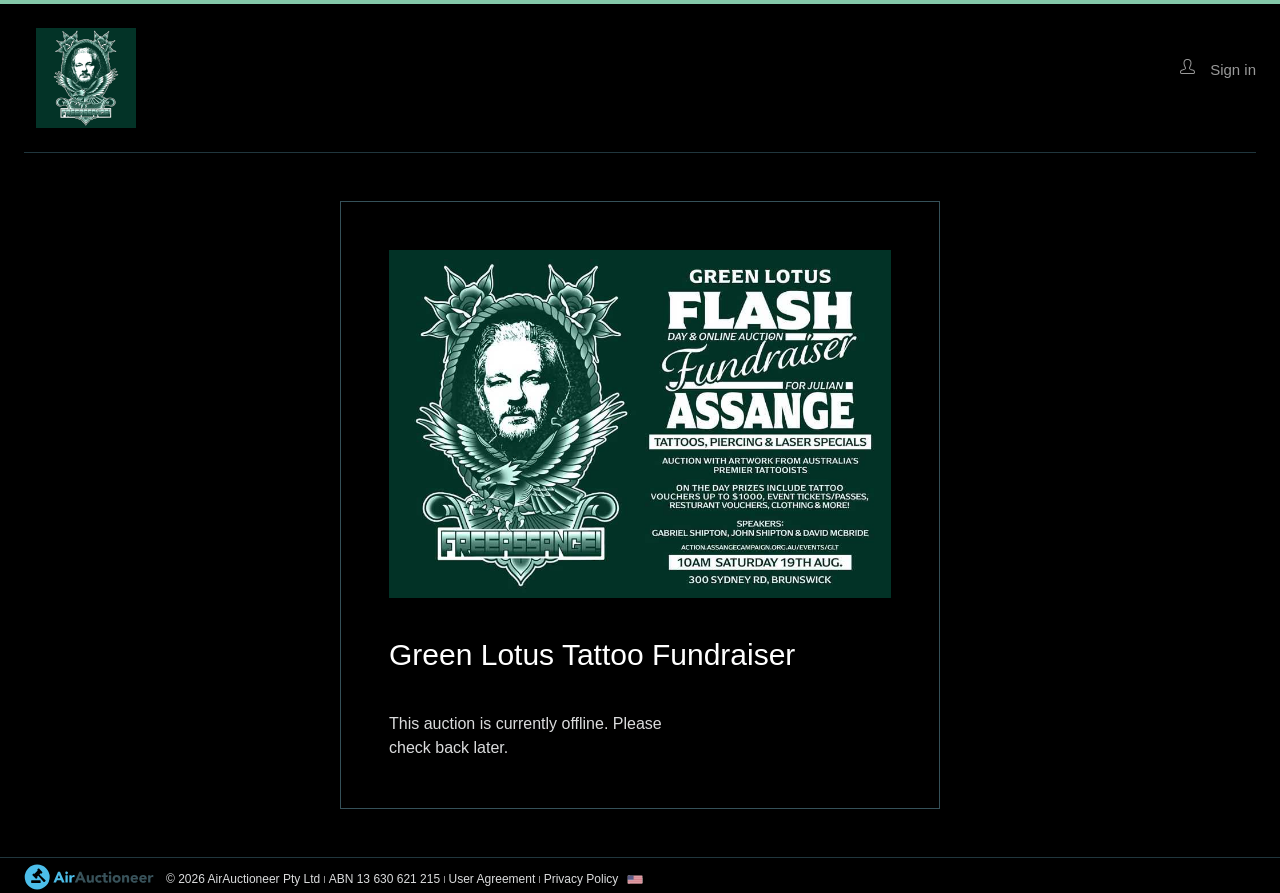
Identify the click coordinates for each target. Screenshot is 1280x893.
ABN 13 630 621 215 (384, 879)
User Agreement (492, 879)
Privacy (581, 879)
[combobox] (635, 879)
